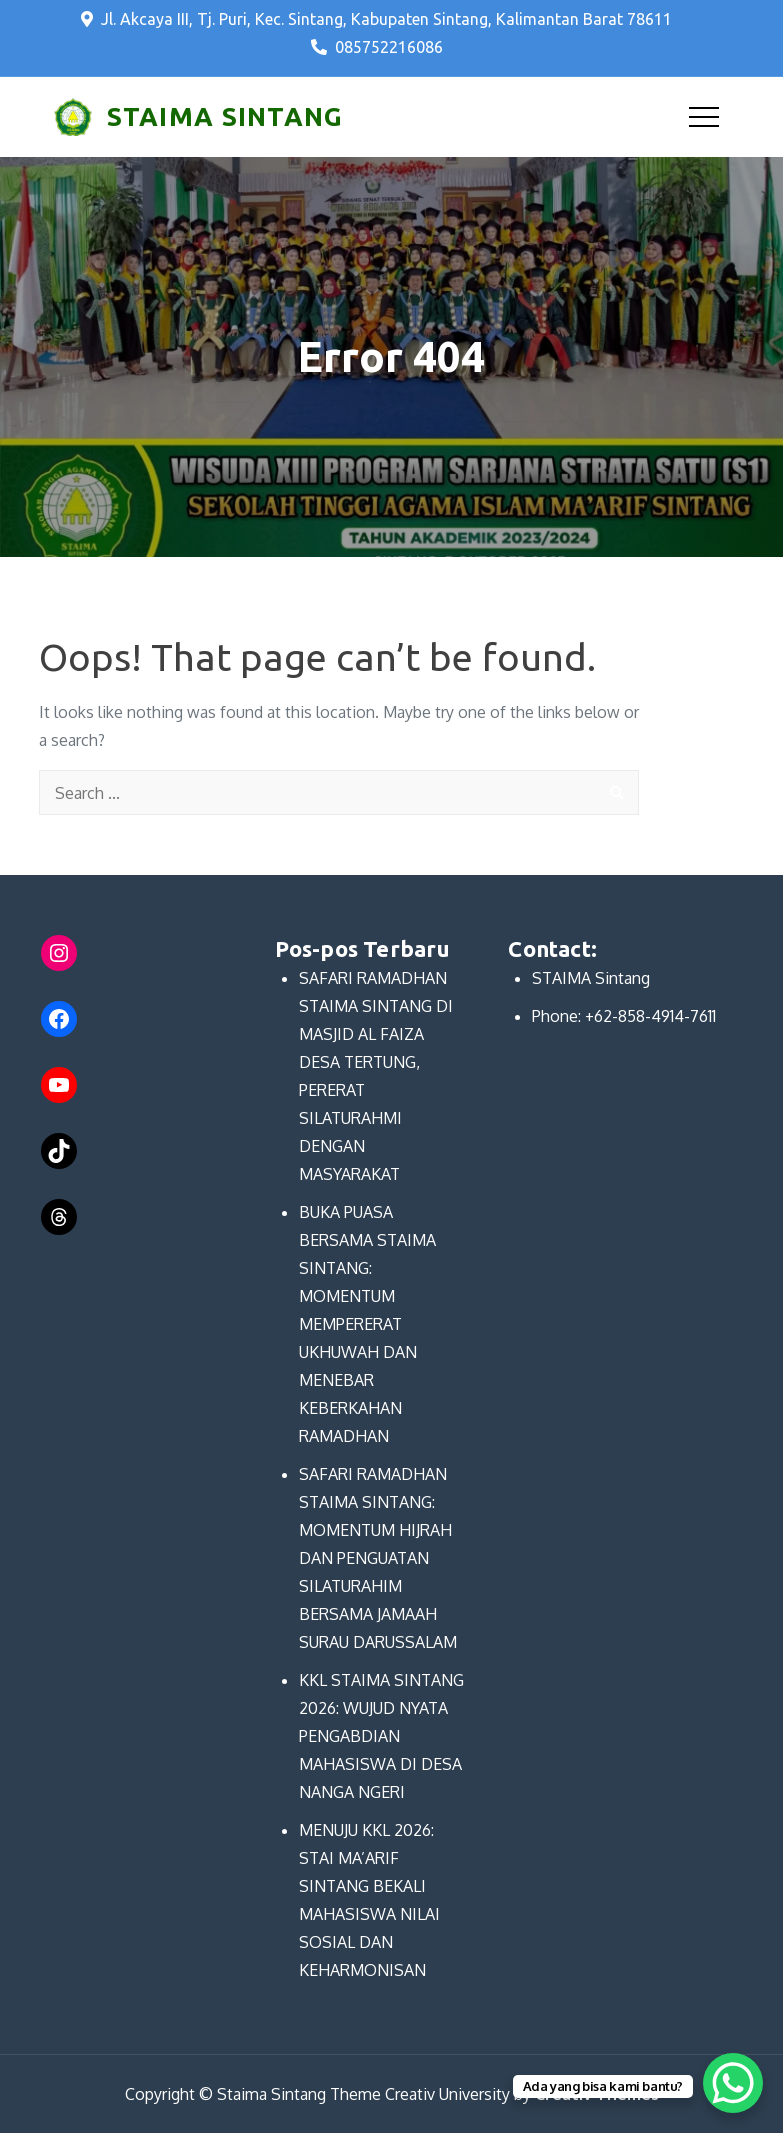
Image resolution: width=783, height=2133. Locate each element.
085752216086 (377, 47)
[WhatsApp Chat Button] (733, 2083)
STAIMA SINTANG (225, 116)
